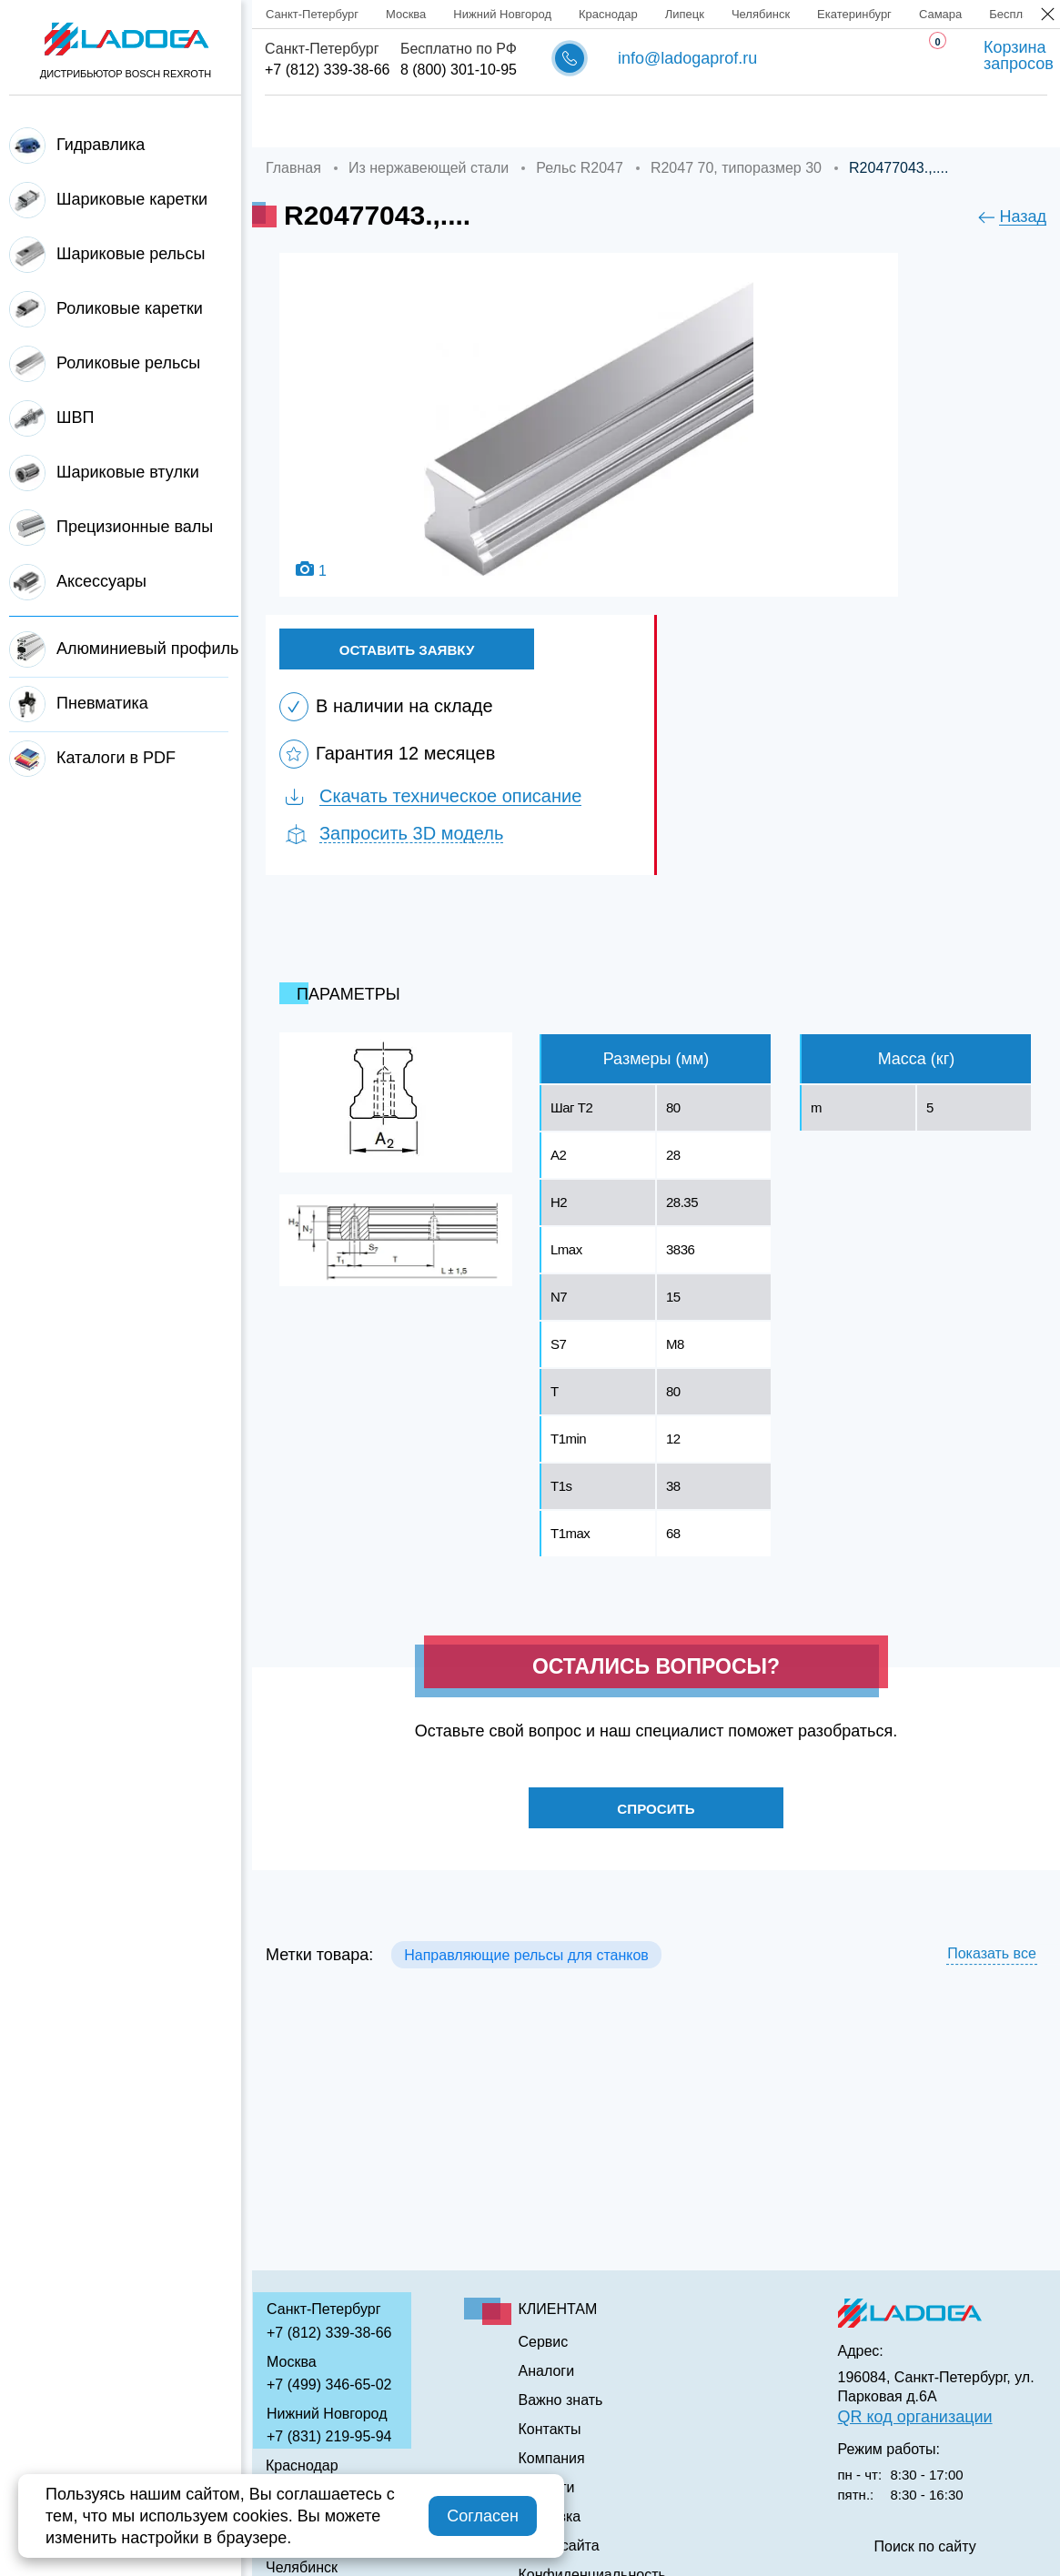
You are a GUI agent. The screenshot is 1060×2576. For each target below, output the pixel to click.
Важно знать (820, 122)
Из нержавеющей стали (428, 168)
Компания (399, 122)
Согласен (483, 2516)
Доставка (508, 122)
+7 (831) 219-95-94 (329, 2436)
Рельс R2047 (579, 168)
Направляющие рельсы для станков (526, 1964)
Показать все (991, 1963)
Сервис (608, 122)
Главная (295, 122)
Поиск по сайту (925, 2547)
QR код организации (915, 2417)
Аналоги (704, 122)
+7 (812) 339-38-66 (327, 69)
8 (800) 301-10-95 (458, 69)
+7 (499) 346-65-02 (329, 2384)
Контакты (939, 122)
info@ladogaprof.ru (687, 58)
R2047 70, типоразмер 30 (736, 168)
